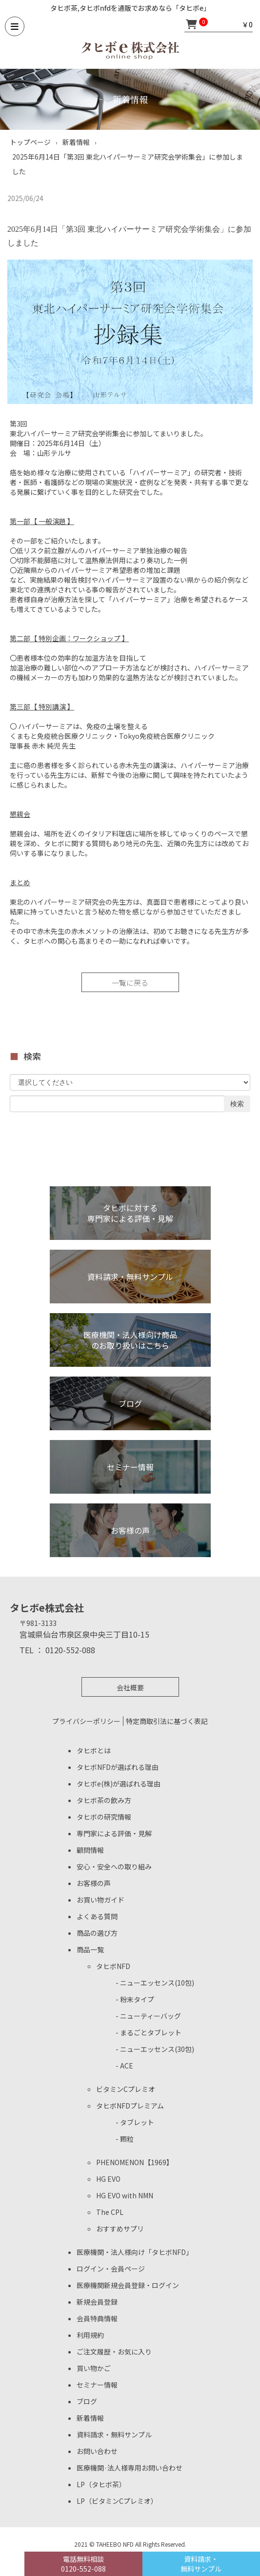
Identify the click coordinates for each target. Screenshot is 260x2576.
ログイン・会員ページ (111, 2268)
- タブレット (135, 2122)
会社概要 (130, 1687)
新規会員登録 (97, 2302)
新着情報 (90, 2418)
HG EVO (108, 2179)
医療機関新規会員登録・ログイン (128, 2285)
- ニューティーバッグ (148, 2016)
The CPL (109, 2212)
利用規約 (90, 2335)
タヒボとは (94, 1750)
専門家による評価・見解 (114, 1833)
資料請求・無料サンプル (114, 2434)
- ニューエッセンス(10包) (155, 1983)
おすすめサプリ (120, 2228)
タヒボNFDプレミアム (130, 2105)
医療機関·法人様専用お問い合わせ (129, 2468)
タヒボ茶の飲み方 (104, 1800)
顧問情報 (90, 1850)
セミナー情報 (97, 2385)
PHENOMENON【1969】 (134, 2162)
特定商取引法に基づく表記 (167, 1721)
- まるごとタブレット (148, 2032)
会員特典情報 (97, 2318)
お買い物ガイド (100, 1900)
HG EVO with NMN (124, 2195)
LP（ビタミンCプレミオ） (117, 2501)
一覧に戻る (130, 982)
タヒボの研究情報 (104, 1817)
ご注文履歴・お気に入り (114, 2351)
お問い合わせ (97, 2451)
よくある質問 (97, 1916)
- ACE (124, 2065)
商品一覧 (90, 1949)
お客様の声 (94, 1883)
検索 (237, 1104)
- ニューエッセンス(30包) (155, 2049)
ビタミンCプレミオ (125, 2089)
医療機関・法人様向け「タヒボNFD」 (135, 2252)
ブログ (87, 2401)
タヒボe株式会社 (47, 1608)
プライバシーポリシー (86, 1721)
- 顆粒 (125, 2139)
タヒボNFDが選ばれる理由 (118, 1767)
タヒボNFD (113, 1966)
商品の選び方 (97, 1933)
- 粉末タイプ (135, 1999)
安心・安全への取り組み (114, 1866)
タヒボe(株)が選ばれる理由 (118, 1783)
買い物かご (94, 2368)
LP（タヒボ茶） (101, 2484)
